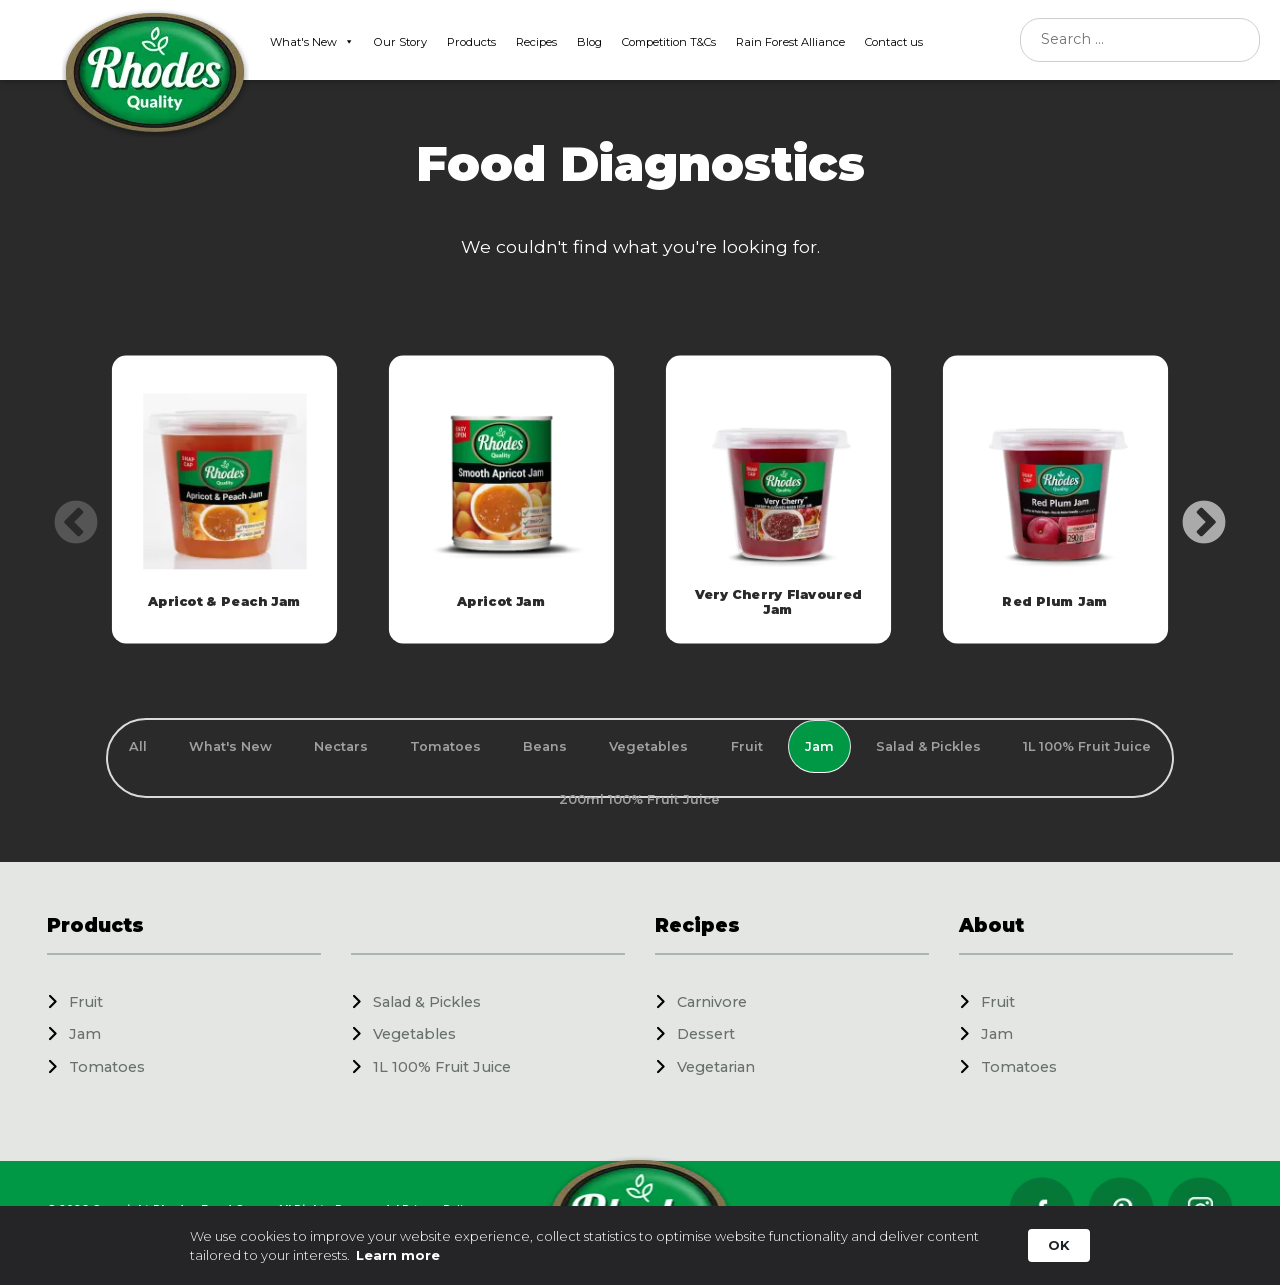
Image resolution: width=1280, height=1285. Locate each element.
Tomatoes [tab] (445, 746)
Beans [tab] (545, 746)
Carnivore (712, 1002)
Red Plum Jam (1056, 602)
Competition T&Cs (669, 42)
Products (471, 42)
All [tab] (138, 746)
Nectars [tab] (341, 746)
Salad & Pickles (427, 1002)
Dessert (706, 1034)
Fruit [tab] (747, 746)
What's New (312, 42)
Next (1189, 509)
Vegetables (414, 1034)
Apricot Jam (501, 602)
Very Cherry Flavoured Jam (779, 601)
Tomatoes (107, 1067)
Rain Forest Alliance (790, 42)
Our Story (400, 42)
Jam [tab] (819, 746)
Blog (589, 42)
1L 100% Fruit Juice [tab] (1087, 746)
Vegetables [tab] (648, 746)
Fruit (86, 1002)
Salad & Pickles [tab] (928, 746)
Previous (61, 509)
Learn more (398, 1255)
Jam (85, 1034)
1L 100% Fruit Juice (442, 1067)
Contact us (894, 42)
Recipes (536, 42)
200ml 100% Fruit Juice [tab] (639, 799)
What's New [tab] (230, 746)
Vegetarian (716, 1067)
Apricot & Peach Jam (225, 602)
